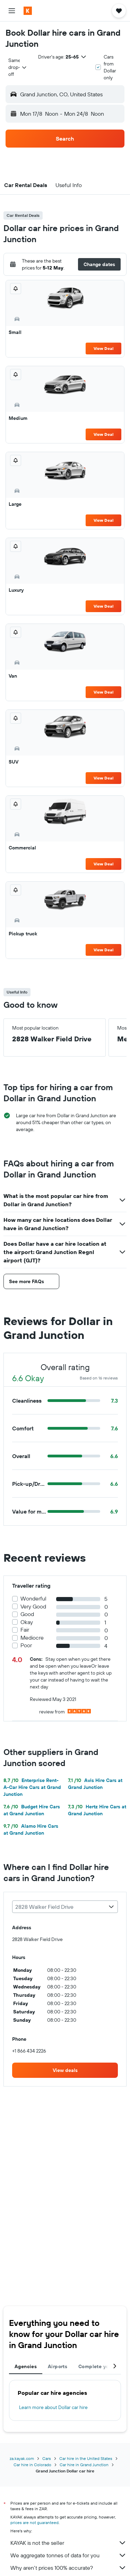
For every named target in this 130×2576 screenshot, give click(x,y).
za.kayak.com (22, 2458)
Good (27, 1614)
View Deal (103, 348)
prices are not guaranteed (34, 2522)
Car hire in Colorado (32, 2464)
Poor (26, 1645)
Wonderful (33, 1598)
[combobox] (18, 67)
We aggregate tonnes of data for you (68, 2555)
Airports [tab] (57, 2366)
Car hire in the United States (85, 2458)
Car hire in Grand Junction (84, 2464)
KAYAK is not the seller (68, 2543)
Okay (26, 1622)
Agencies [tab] (26, 2366)
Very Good (33, 1606)
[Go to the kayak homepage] (45, 11)
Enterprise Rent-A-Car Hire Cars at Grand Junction (32, 1787)
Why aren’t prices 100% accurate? (68, 2568)
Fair (24, 1629)
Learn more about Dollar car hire (53, 2407)
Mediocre (32, 1637)
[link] (65, 2070)
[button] (11, 10)
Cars (46, 2458)
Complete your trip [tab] (100, 2366)
